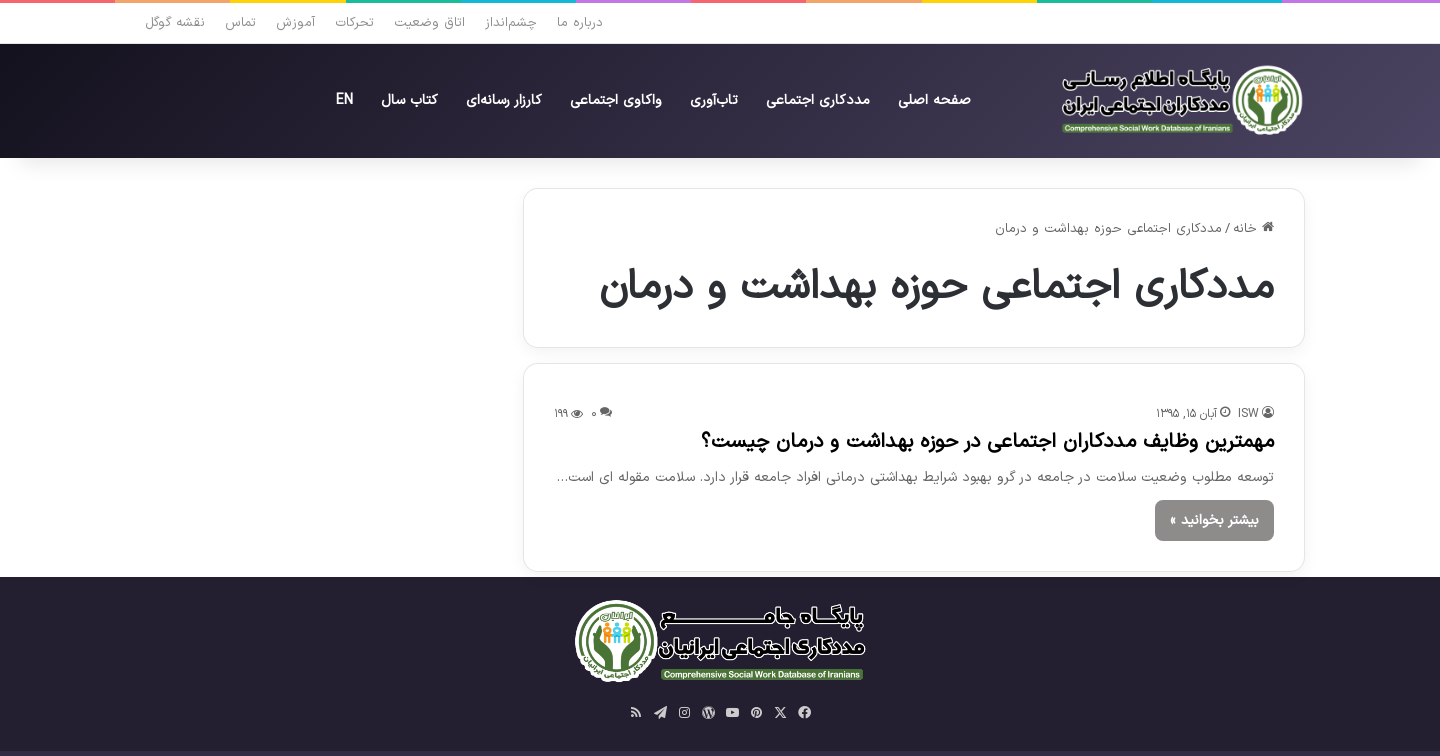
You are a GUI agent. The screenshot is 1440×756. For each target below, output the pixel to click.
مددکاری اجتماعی (818, 100)
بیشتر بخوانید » (1214, 520)
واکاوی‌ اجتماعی (616, 100)
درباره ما (580, 23)
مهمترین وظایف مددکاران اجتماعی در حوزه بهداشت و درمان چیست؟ (987, 442)
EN (344, 100)
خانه (1253, 229)
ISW (1248, 414)
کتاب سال (409, 100)
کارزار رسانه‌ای (504, 100)
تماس (240, 23)
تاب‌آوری (714, 100)
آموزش (295, 23)
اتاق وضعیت (429, 23)
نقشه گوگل (175, 23)
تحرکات (354, 23)
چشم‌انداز (511, 23)
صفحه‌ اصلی (934, 100)
